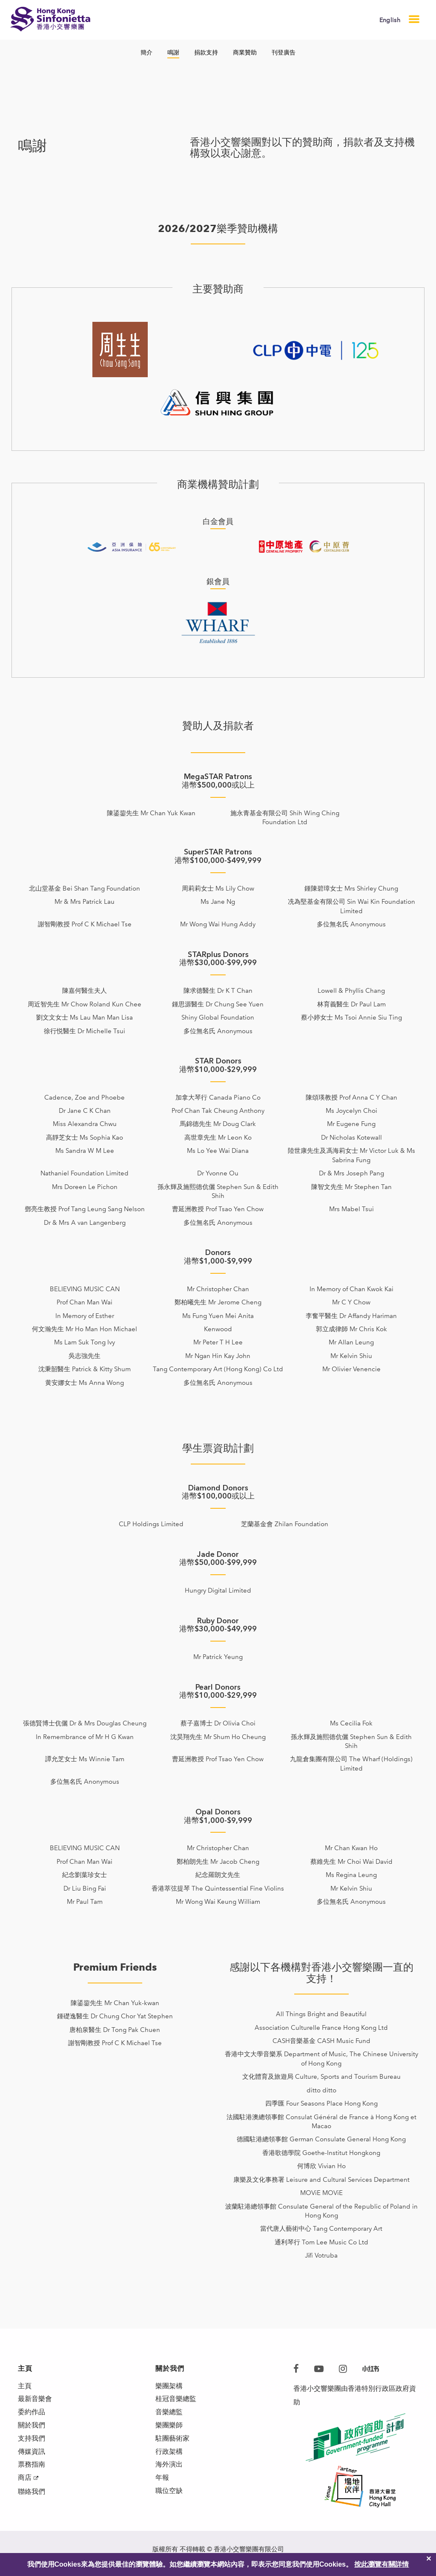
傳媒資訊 (31, 2454)
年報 (162, 2482)
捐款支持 (206, 52)
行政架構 (169, 2454)
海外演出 (169, 2468)
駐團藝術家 (172, 2441)
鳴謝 (173, 52)
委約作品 (31, 2414)
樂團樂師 (169, 2427)
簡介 (146, 52)
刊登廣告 (283, 52)
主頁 (25, 2386)
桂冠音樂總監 (175, 2400)
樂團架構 (169, 2386)
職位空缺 (169, 2495)
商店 (25, 2482)
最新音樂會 (35, 2400)
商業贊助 (245, 52)
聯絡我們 (31, 2496)
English (389, 20)
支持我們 (31, 2441)
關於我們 (31, 2427)
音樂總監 (169, 2414)
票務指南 (31, 2468)
